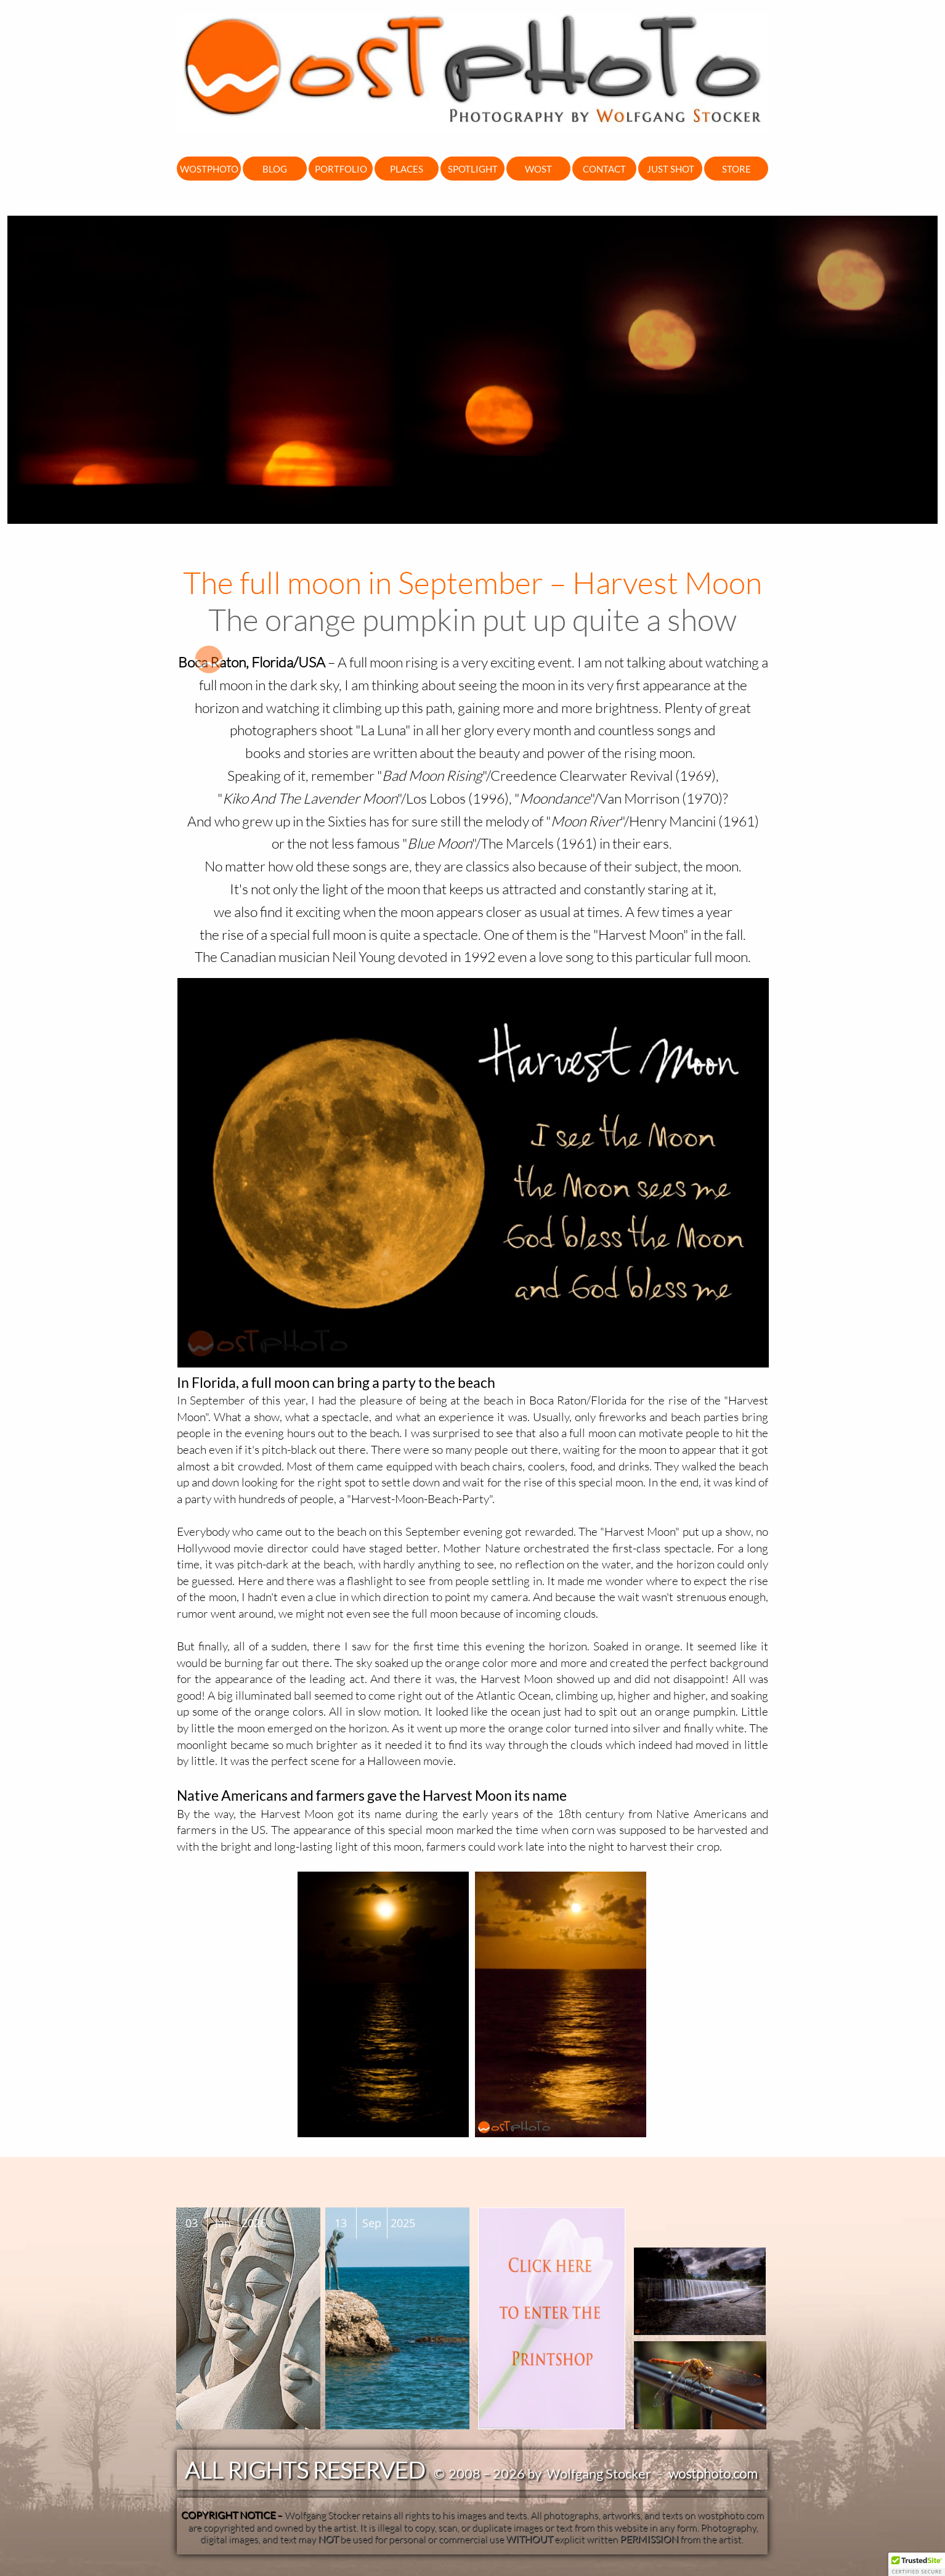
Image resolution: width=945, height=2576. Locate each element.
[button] (916, 2564)
